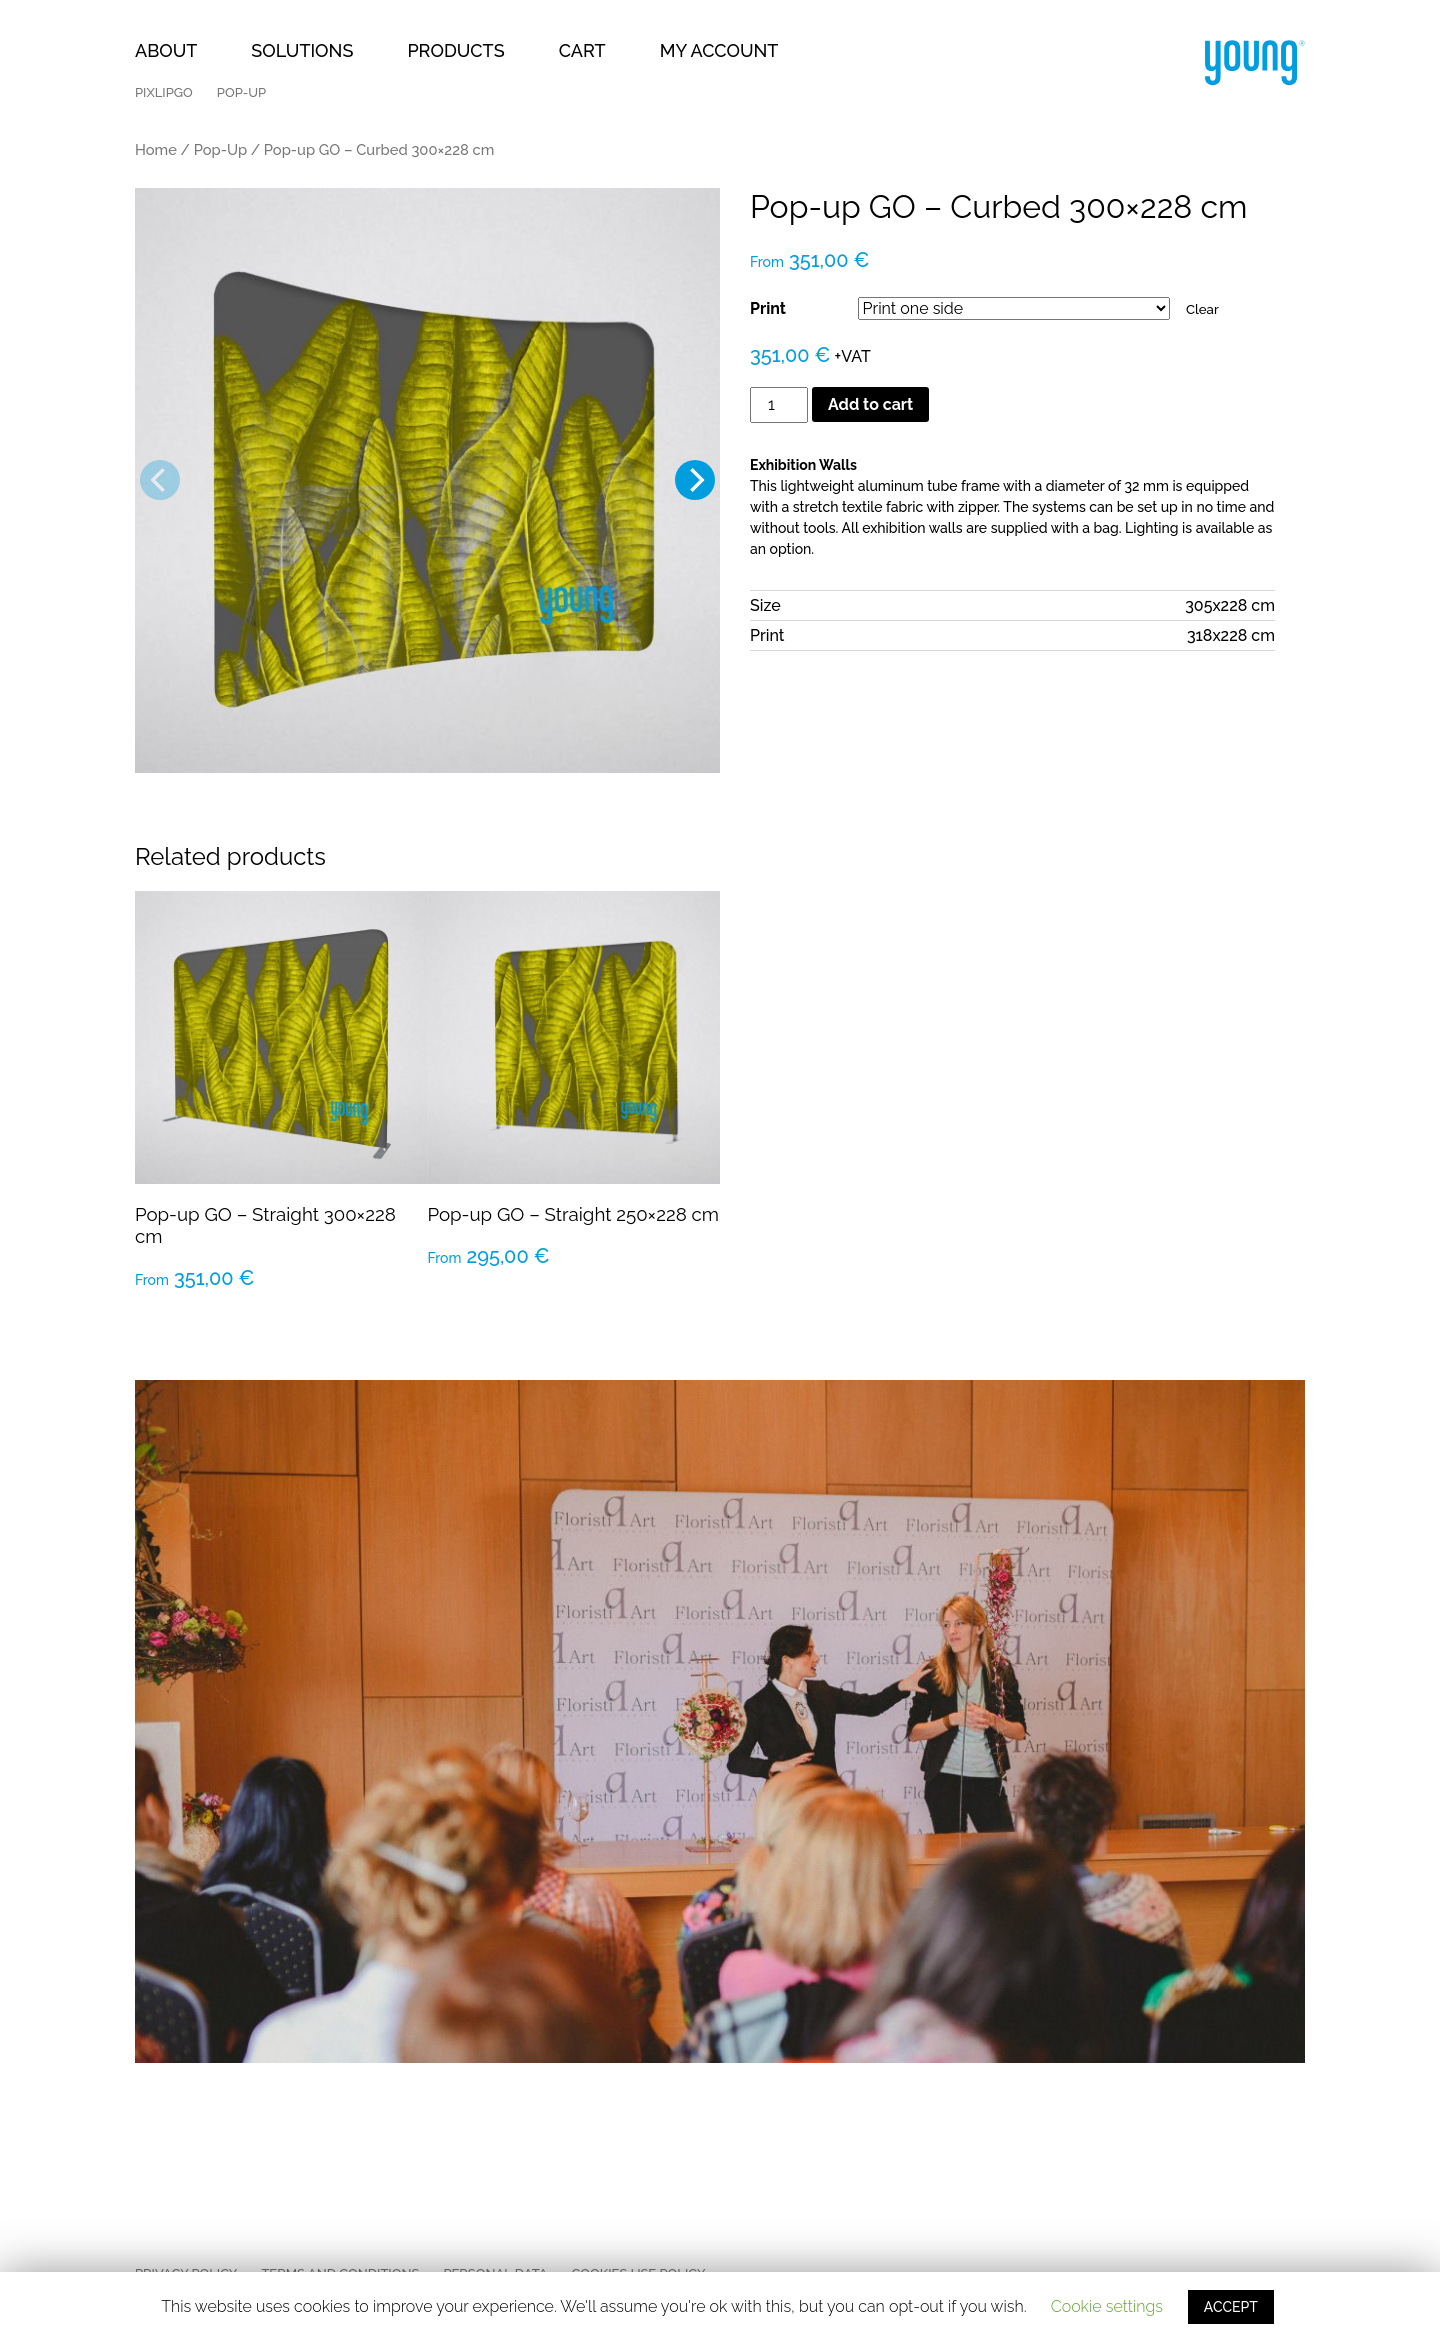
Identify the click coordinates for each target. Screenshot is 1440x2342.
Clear (1202, 309)
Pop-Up (241, 92)
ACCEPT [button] (1231, 2307)
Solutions (302, 50)
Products (455, 50)
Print (768, 308)
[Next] (695, 480)
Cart (582, 50)
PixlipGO (164, 92)
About (166, 50)
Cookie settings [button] (1107, 2306)
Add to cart (870, 404)
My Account (719, 50)
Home (156, 149)
